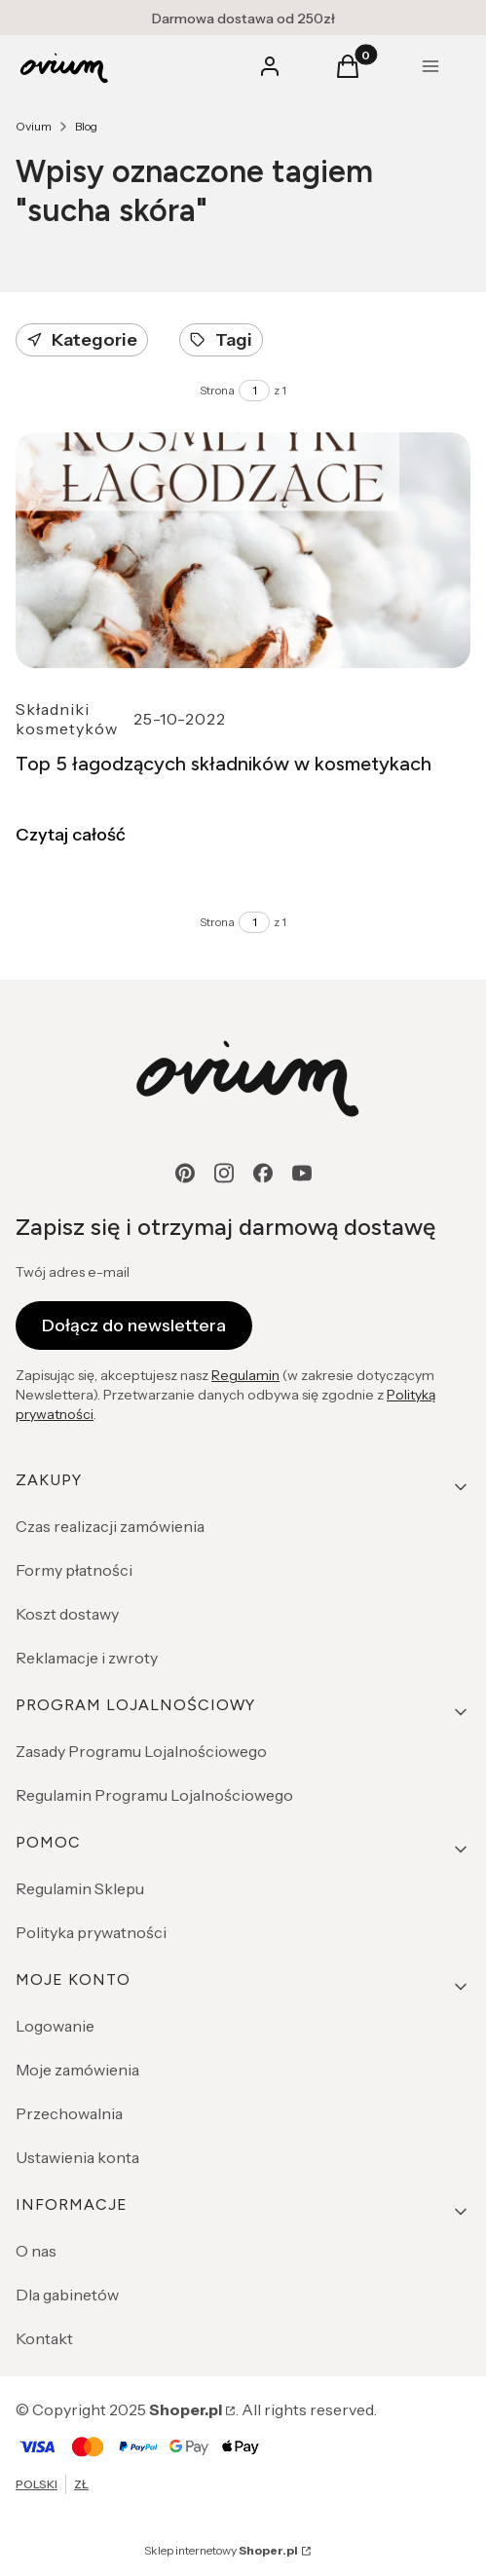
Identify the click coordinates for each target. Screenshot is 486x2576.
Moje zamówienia (77, 2069)
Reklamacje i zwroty (87, 1657)
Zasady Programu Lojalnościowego (141, 1751)
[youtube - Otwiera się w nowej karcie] (302, 1173)
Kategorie (81, 340)
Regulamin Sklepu (80, 1888)
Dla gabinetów (67, 2294)
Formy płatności (74, 1570)
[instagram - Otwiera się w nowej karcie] (224, 1173)
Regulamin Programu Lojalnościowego (154, 1795)
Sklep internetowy (221, 2550)
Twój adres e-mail (73, 1272)
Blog (86, 126)
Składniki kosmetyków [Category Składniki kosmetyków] (67, 718)
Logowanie (55, 2025)
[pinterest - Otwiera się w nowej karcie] (185, 1173)
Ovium (34, 126)
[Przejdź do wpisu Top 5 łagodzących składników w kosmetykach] (243, 550)
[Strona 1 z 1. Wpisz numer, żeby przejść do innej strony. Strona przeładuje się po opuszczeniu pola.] (254, 390)
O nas (36, 2250)
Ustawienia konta (77, 2157)
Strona (217, 390)
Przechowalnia (69, 2113)
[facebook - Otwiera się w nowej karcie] (263, 1173)
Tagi (221, 340)
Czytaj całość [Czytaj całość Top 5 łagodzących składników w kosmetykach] (71, 834)
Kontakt (44, 2338)
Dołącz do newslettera (134, 1324)
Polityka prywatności (91, 1932)
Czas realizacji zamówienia (110, 1526)
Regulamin (245, 1375)
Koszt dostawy (67, 1614)
